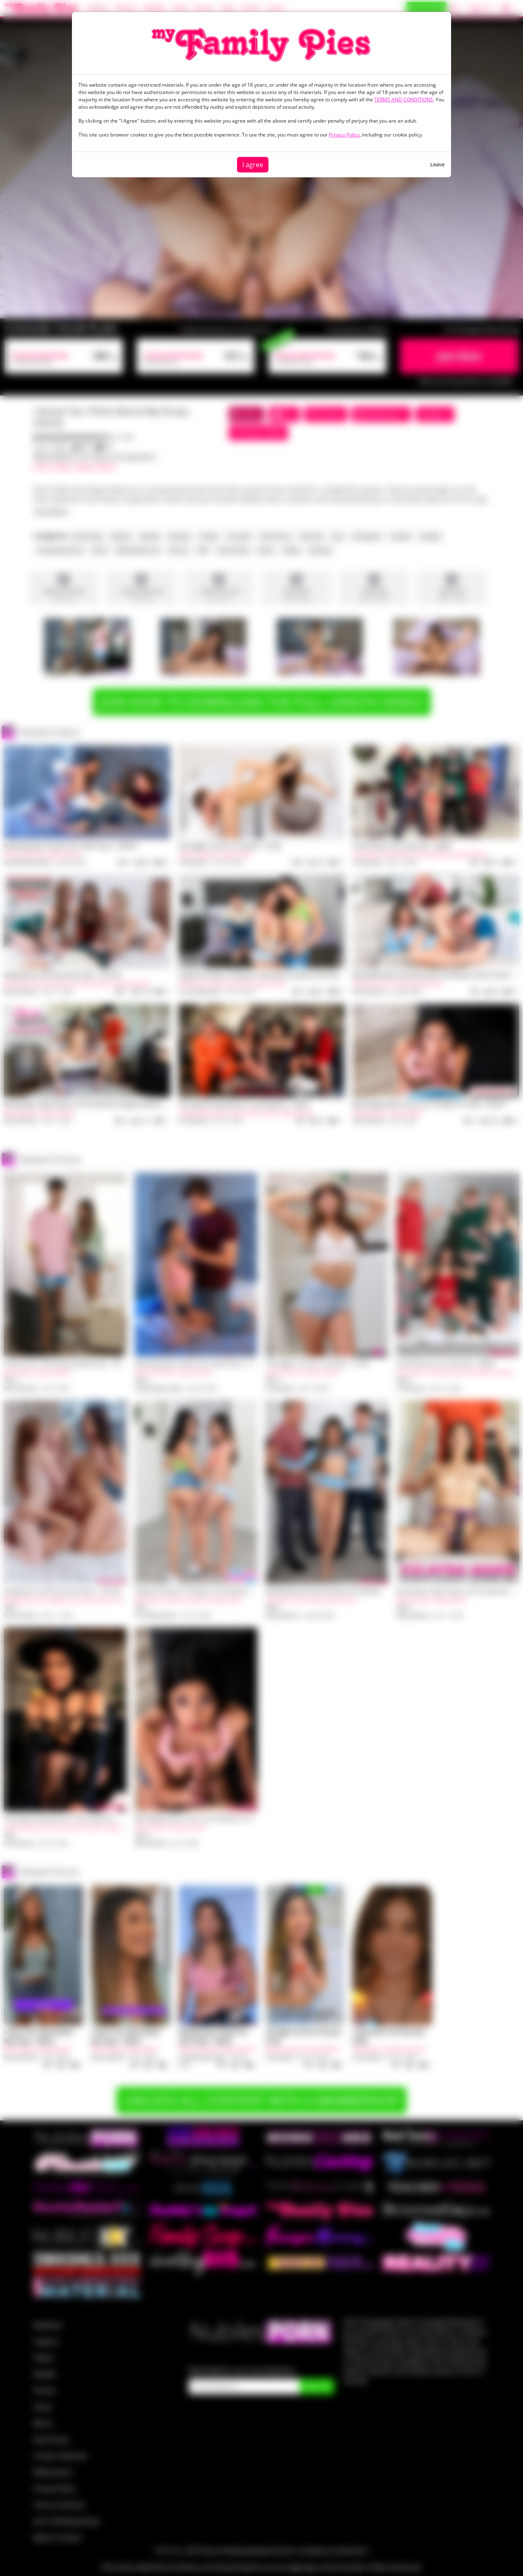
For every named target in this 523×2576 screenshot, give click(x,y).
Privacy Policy (344, 134)
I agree (252, 164)
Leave (437, 164)
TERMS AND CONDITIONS (403, 99)
